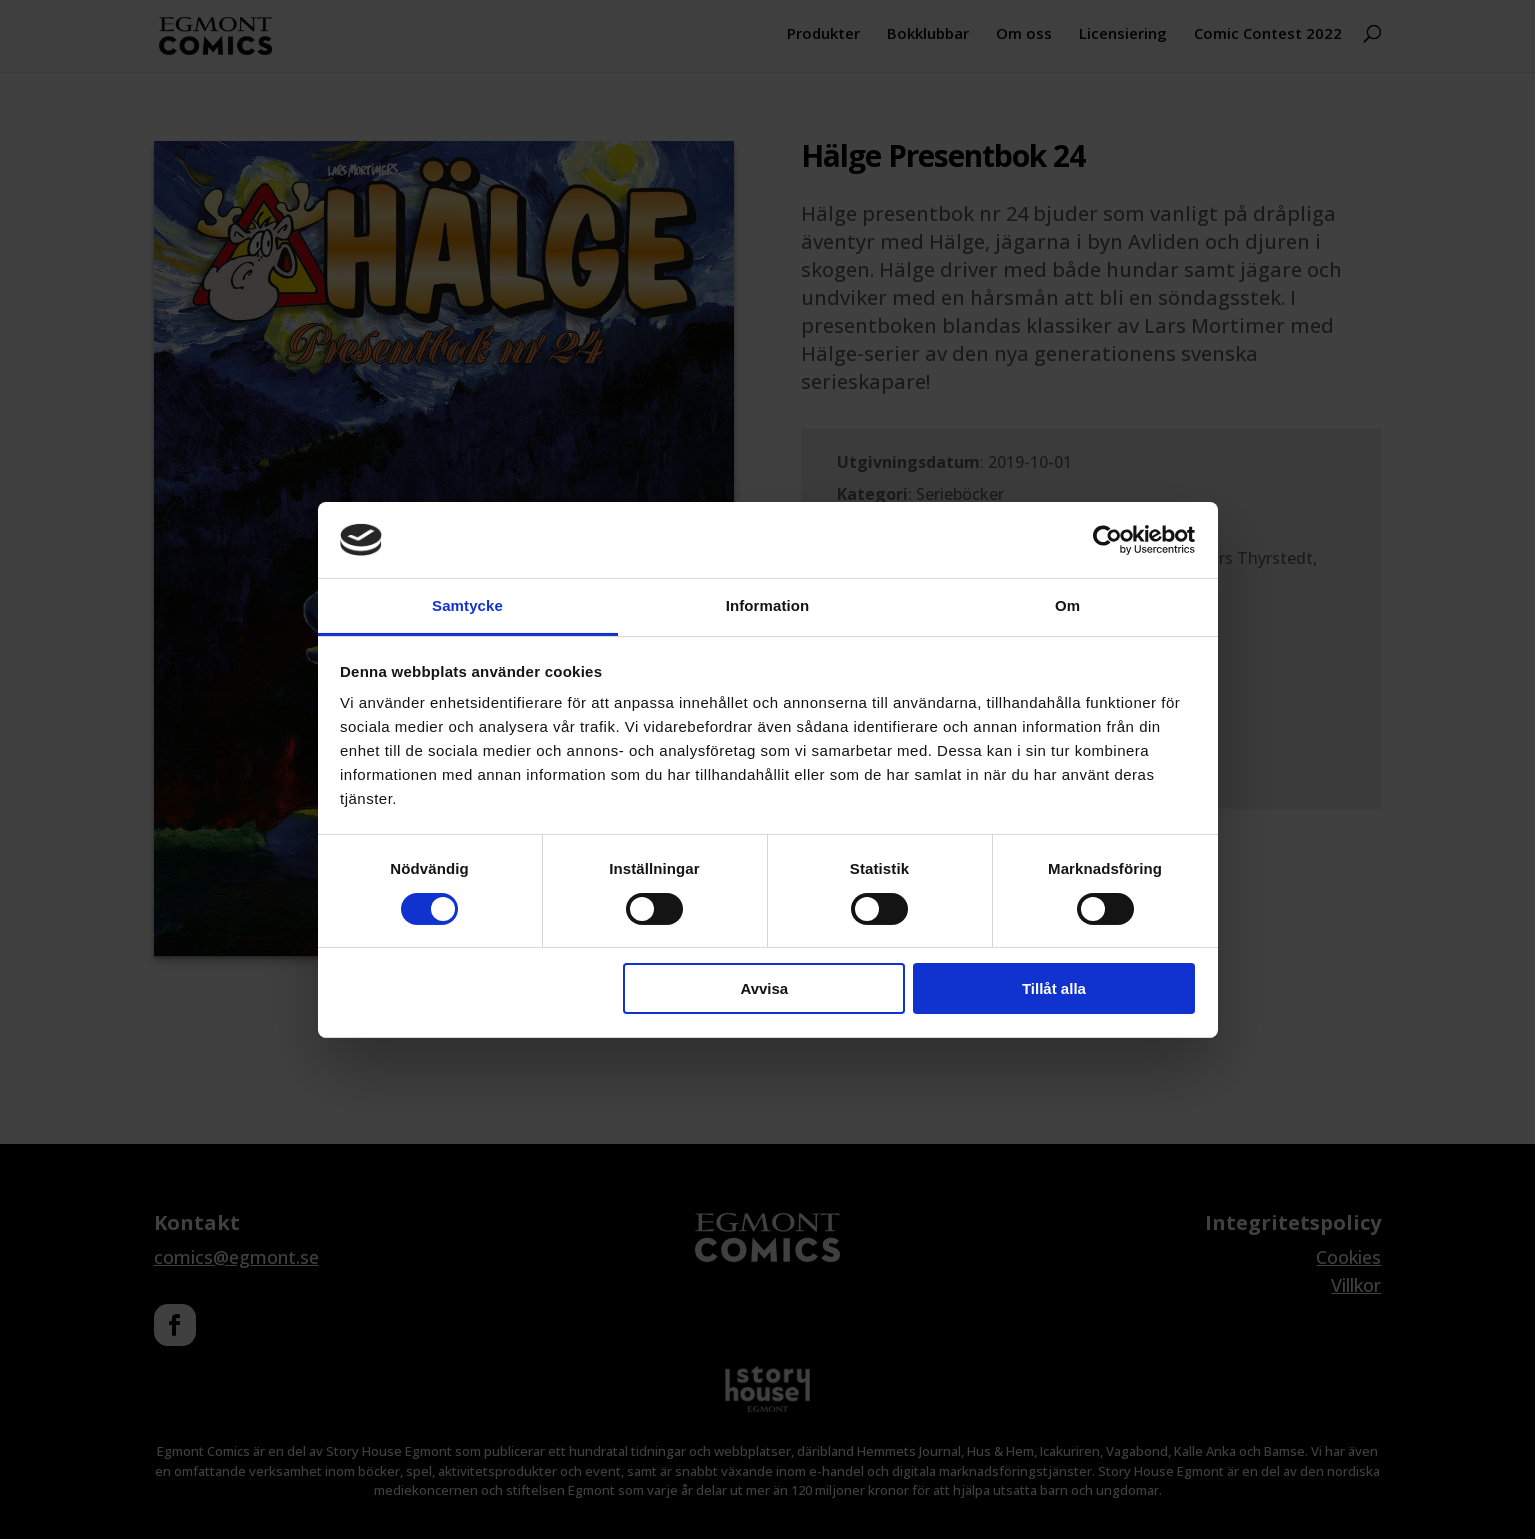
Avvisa (764, 988)
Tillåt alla (1054, 988)
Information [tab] (768, 605)
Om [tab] (1067, 605)
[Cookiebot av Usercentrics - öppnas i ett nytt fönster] (1107, 540)
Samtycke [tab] (467, 605)
